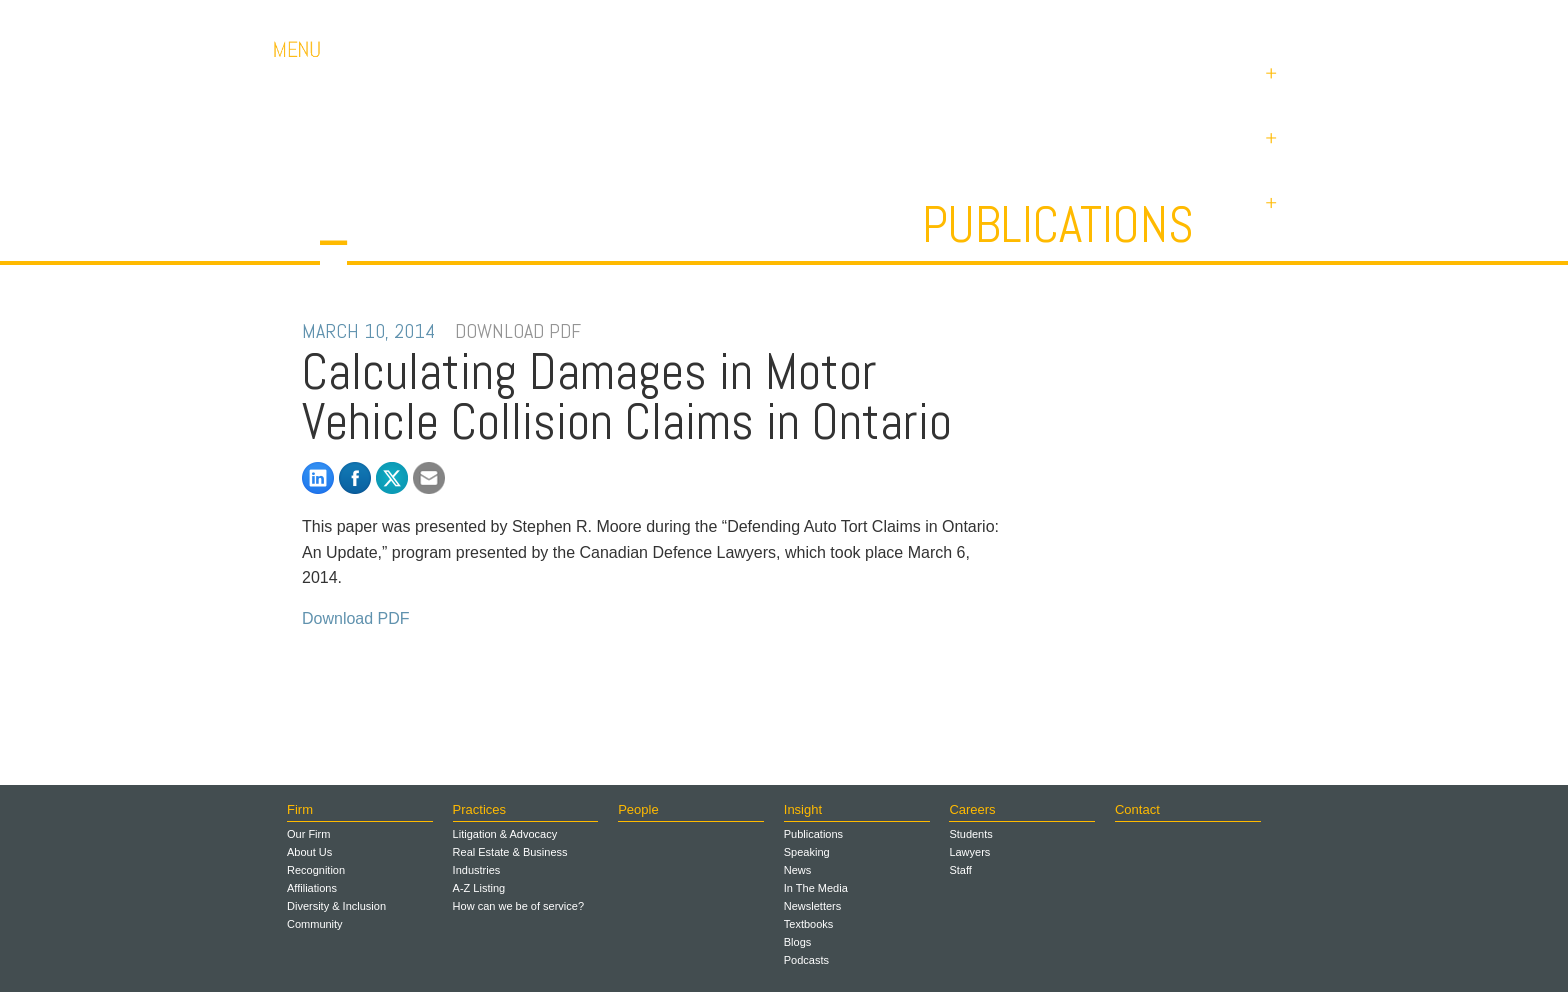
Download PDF (356, 618)
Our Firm (308, 834)
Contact (1154, 19)
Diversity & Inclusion (336, 906)
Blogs (798, 942)
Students (970, 834)
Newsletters (812, 906)
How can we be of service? (518, 906)
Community (315, 924)
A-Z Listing (479, 888)
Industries (477, 870)
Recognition (316, 870)
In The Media (816, 888)
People (638, 809)
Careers (1064, 19)
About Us (309, 852)
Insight (803, 809)
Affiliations (312, 888)
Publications (1058, 225)
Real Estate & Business (510, 852)
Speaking (807, 852)
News (798, 870)
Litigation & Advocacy (505, 834)
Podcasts (806, 960)
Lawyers (969, 852)
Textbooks (809, 924)
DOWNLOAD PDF (518, 331)
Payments (1254, 19)
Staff (960, 870)
